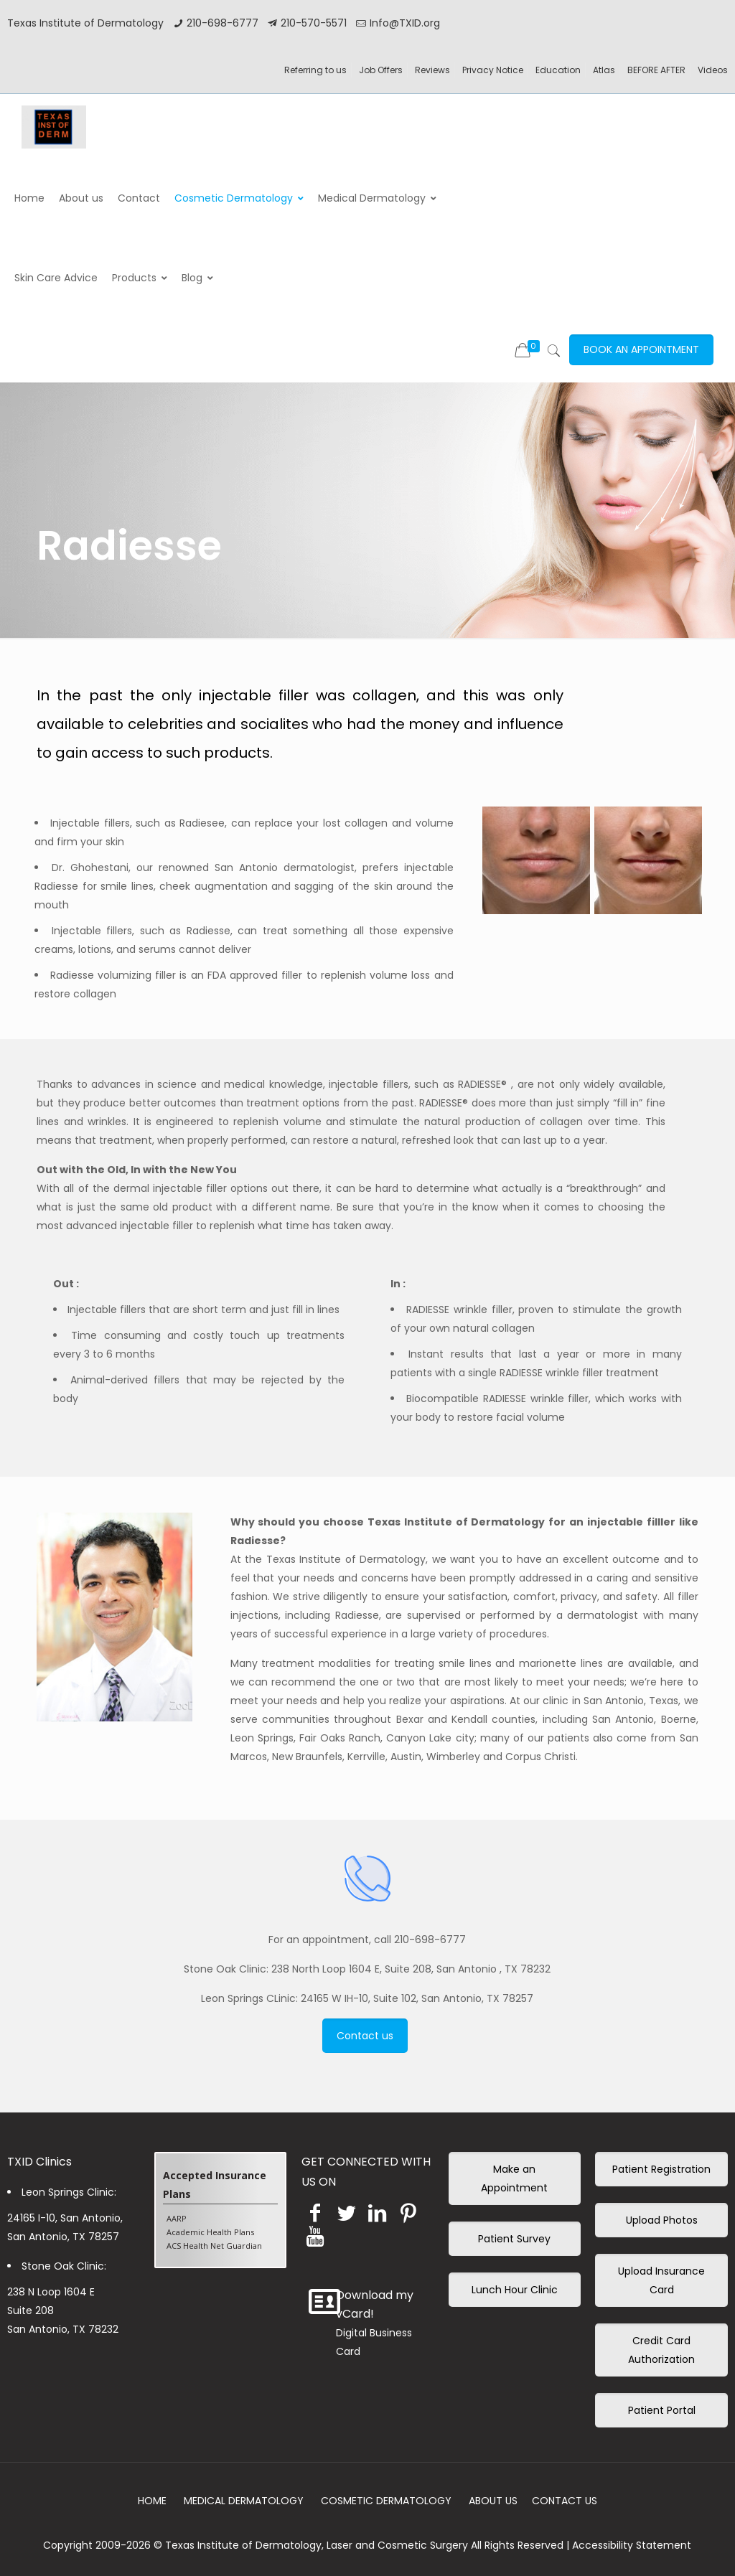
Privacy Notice (492, 70)
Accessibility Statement (631, 2545)
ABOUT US (493, 2500)
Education (558, 70)
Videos (713, 70)
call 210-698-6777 (420, 1939)
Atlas (604, 70)
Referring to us (315, 70)
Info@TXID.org (405, 23)
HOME (152, 2500)
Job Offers (381, 70)
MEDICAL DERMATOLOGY (244, 2500)
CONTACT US (564, 2500)
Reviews (432, 70)
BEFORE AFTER (656, 70)
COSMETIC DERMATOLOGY (386, 2500)
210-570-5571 (314, 23)
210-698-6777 (222, 23)
